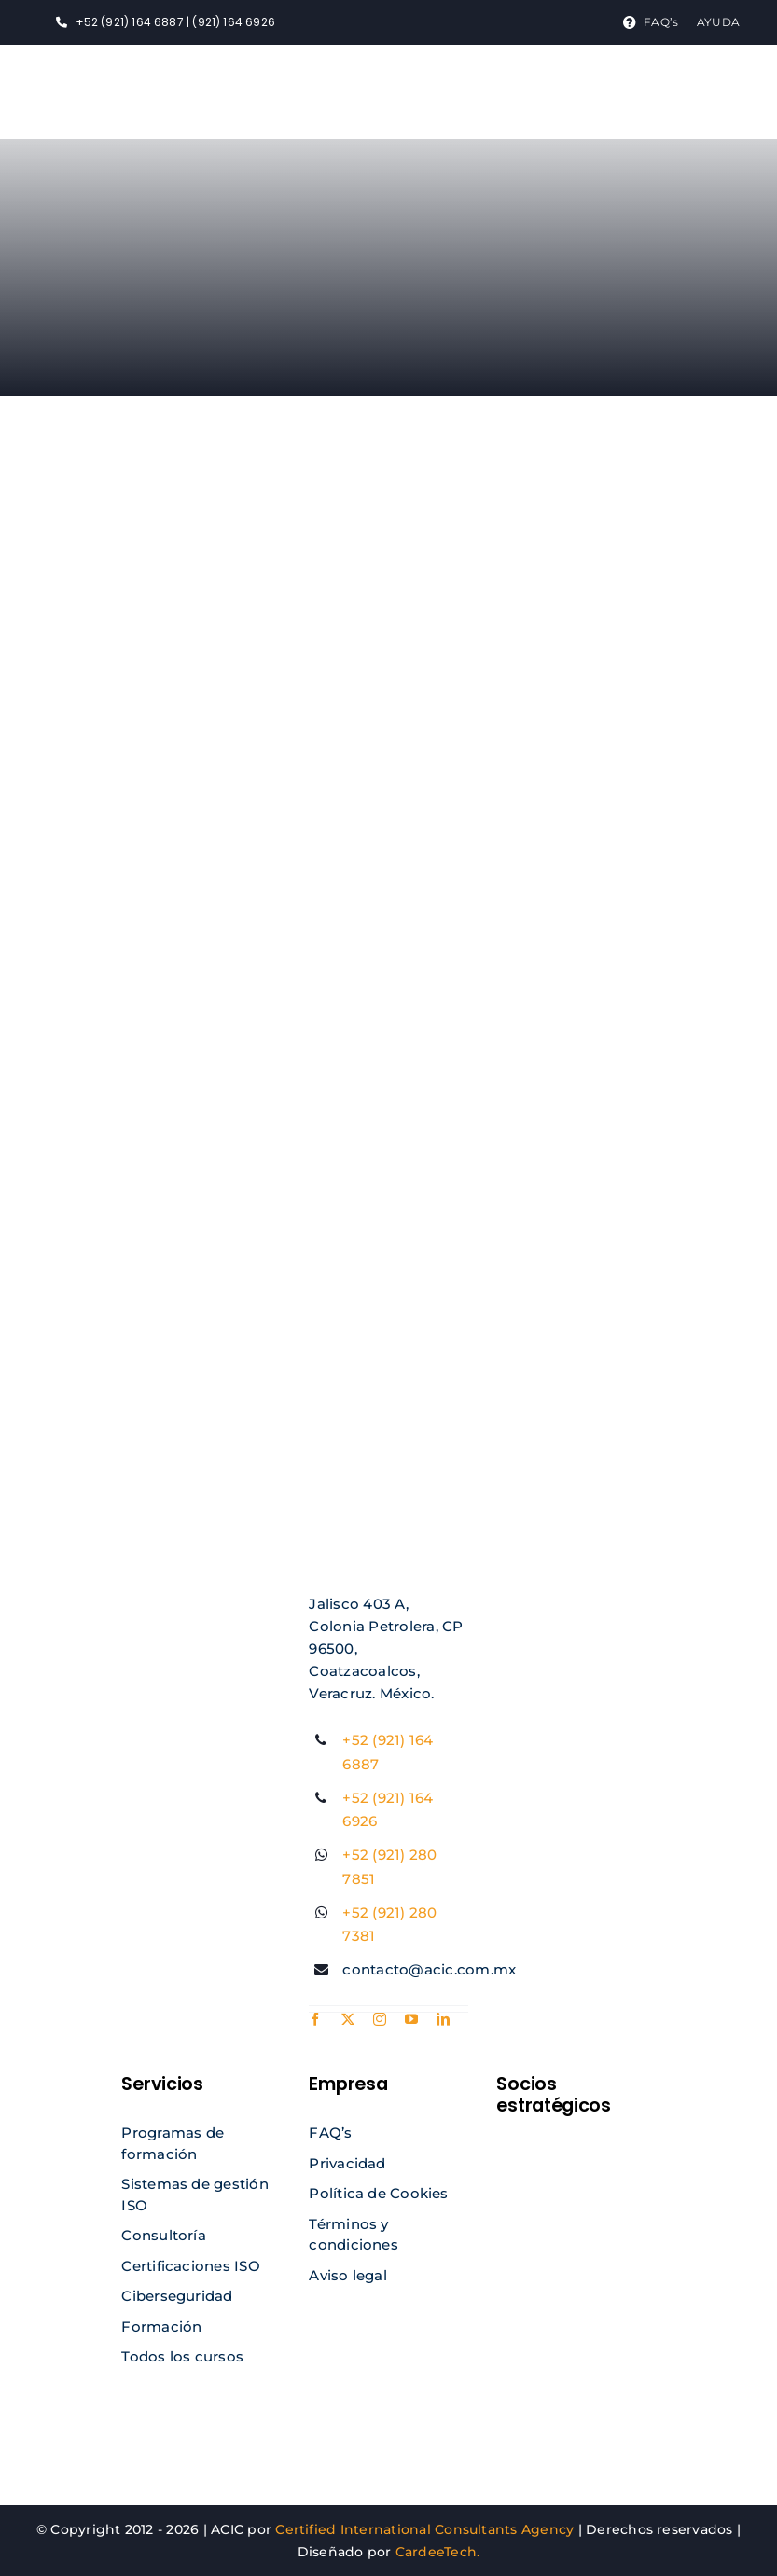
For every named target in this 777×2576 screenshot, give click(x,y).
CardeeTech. (437, 2551)
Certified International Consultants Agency (424, 2529)
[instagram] (379, 2019)
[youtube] (411, 2019)
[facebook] (315, 2019)
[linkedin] (443, 2019)
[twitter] (347, 2019)
